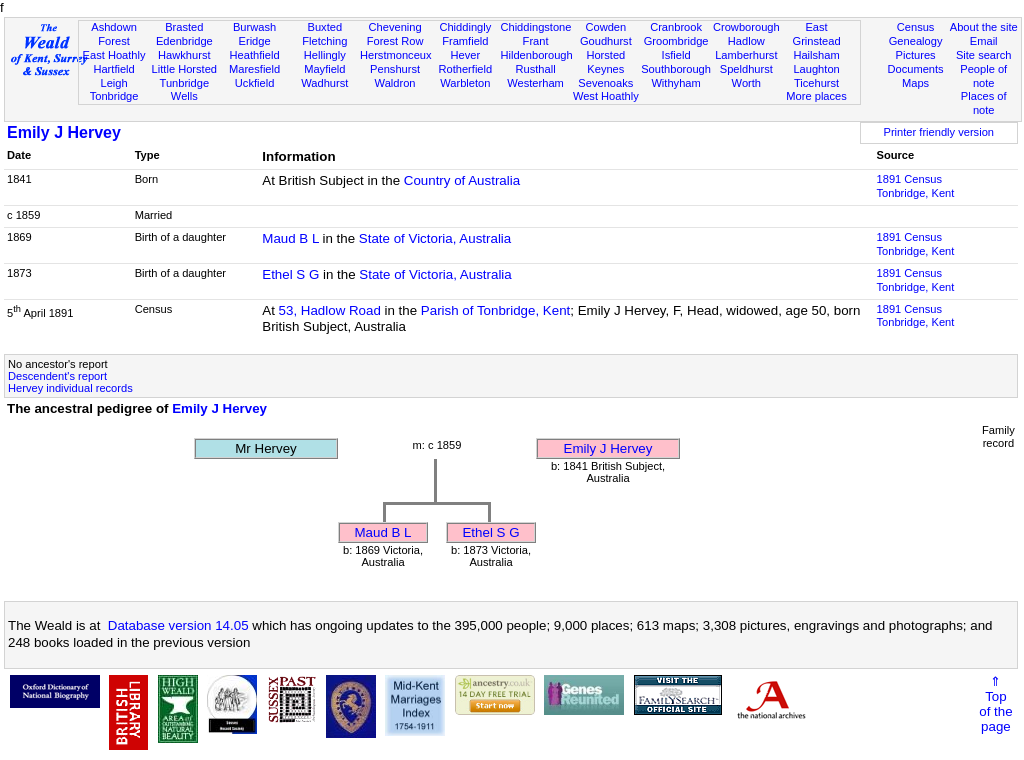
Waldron (395, 83)
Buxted (325, 27)
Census (916, 27)
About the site (984, 27)
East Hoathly (114, 55)
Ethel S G (290, 274)
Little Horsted (184, 69)
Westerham (535, 83)
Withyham (675, 83)
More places (816, 96)
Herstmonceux (396, 55)
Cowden (605, 27)
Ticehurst (816, 83)
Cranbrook (676, 27)
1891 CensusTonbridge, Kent (916, 186)
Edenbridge (184, 41)
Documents (915, 69)
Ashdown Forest (114, 34)
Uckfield (255, 83)
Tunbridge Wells (185, 90)
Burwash (254, 27)
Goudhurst (606, 41)
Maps (915, 83)
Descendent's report (57, 376)
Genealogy (916, 41)
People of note (983, 76)
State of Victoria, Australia (435, 238)
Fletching (324, 41)
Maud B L (290, 238)
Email (984, 41)
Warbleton (465, 83)
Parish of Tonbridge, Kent (495, 310)
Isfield (676, 55)
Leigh (113, 83)
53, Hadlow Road (330, 310)
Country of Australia (462, 180)
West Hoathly (606, 96)
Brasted (184, 27)
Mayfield (324, 69)
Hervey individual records (70, 388)
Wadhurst (324, 83)
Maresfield (254, 69)
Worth (746, 83)
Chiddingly (465, 27)
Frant (536, 41)
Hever (466, 55)
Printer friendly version (938, 132)
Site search (984, 55)
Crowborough (746, 27)
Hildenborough (536, 55)
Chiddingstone (535, 27)
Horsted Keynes (605, 62)
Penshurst (395, 69)
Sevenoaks (605, 83)
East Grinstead (816, 34)
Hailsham (816, 55)
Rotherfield (465, 69)
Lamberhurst (746, 55)
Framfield (465, 41)
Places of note (984, 103)
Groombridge (676, 41)
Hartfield (113, 69)
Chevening (395, 27)
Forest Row (395, 41)
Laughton (816, 69)
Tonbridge (114, 96)
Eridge (255, 41)
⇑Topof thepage (995, 704)
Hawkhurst (184, 55)
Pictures (916, 55)
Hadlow (746, 41)
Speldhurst (746, 69)
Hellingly (325, 55)
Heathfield (255, 55)
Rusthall (536, 69)
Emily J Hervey (64, 132)
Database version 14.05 (178, 625)
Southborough (676, 69)
